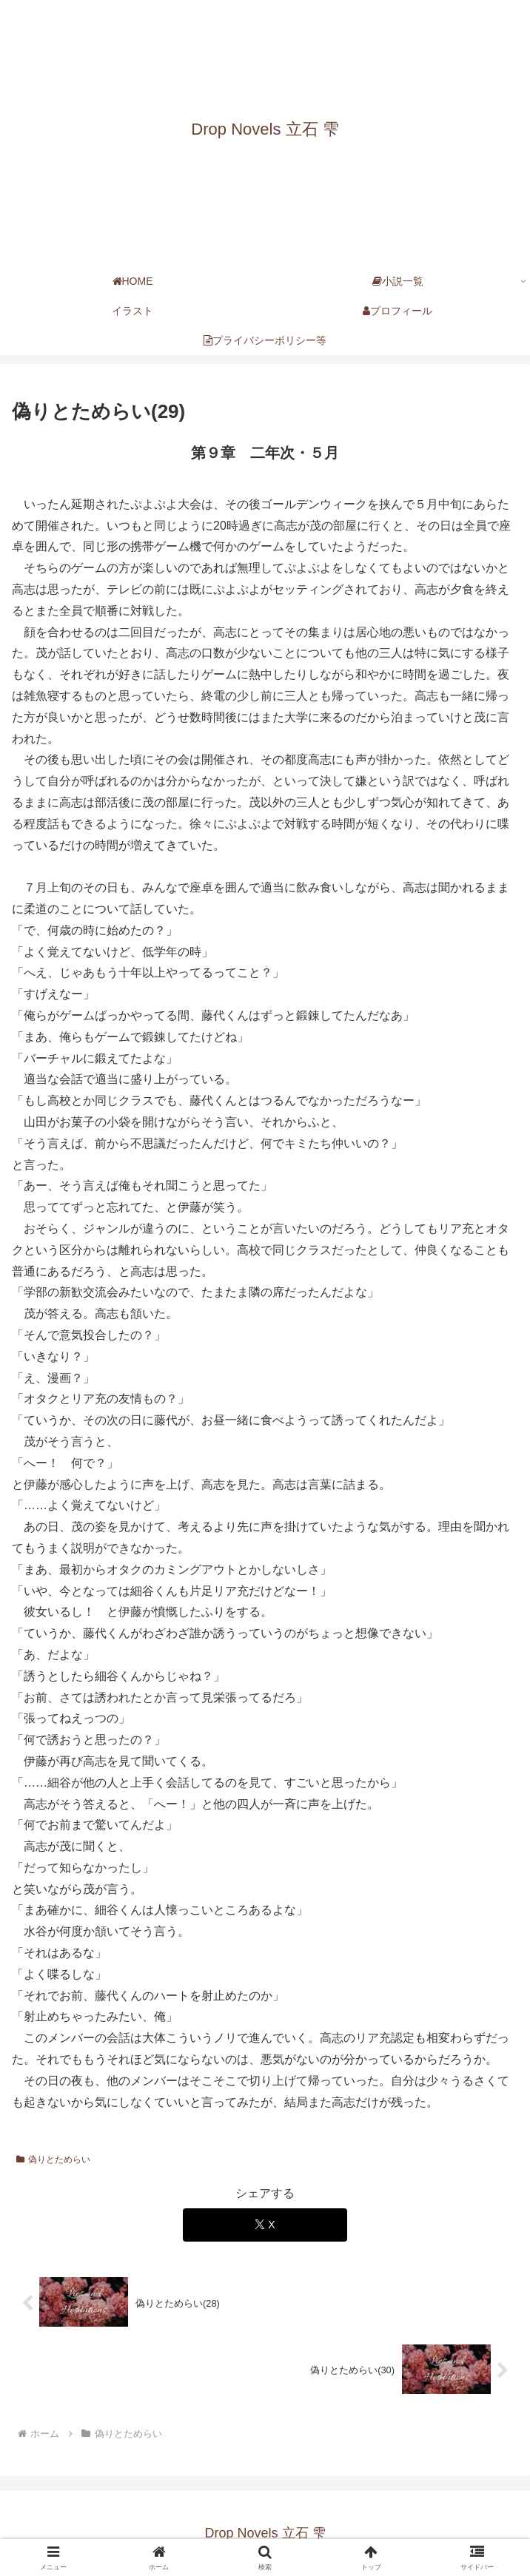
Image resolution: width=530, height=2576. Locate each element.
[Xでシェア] (265, 2225)
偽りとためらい (53, 2159)
